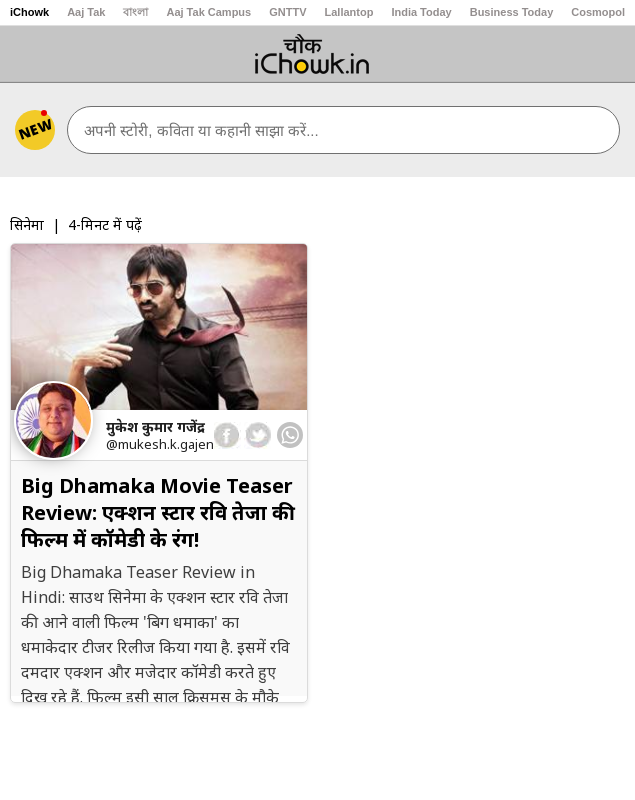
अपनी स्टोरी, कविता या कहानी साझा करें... (201, 130)
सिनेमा (27, 224)
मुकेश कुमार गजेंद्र (155, 426)
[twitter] (257, 435)
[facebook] (227, 435)
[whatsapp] (290, 435)
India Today (421, 12)
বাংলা (135, 12)
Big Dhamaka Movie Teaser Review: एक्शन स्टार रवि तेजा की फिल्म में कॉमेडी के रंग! (158, 512)
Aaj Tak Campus (208, 12)
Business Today (512, 12)
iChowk (29, 12)
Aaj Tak (86, 12)
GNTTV (287, 12)
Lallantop (349, 12)
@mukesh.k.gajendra (170, 444)
